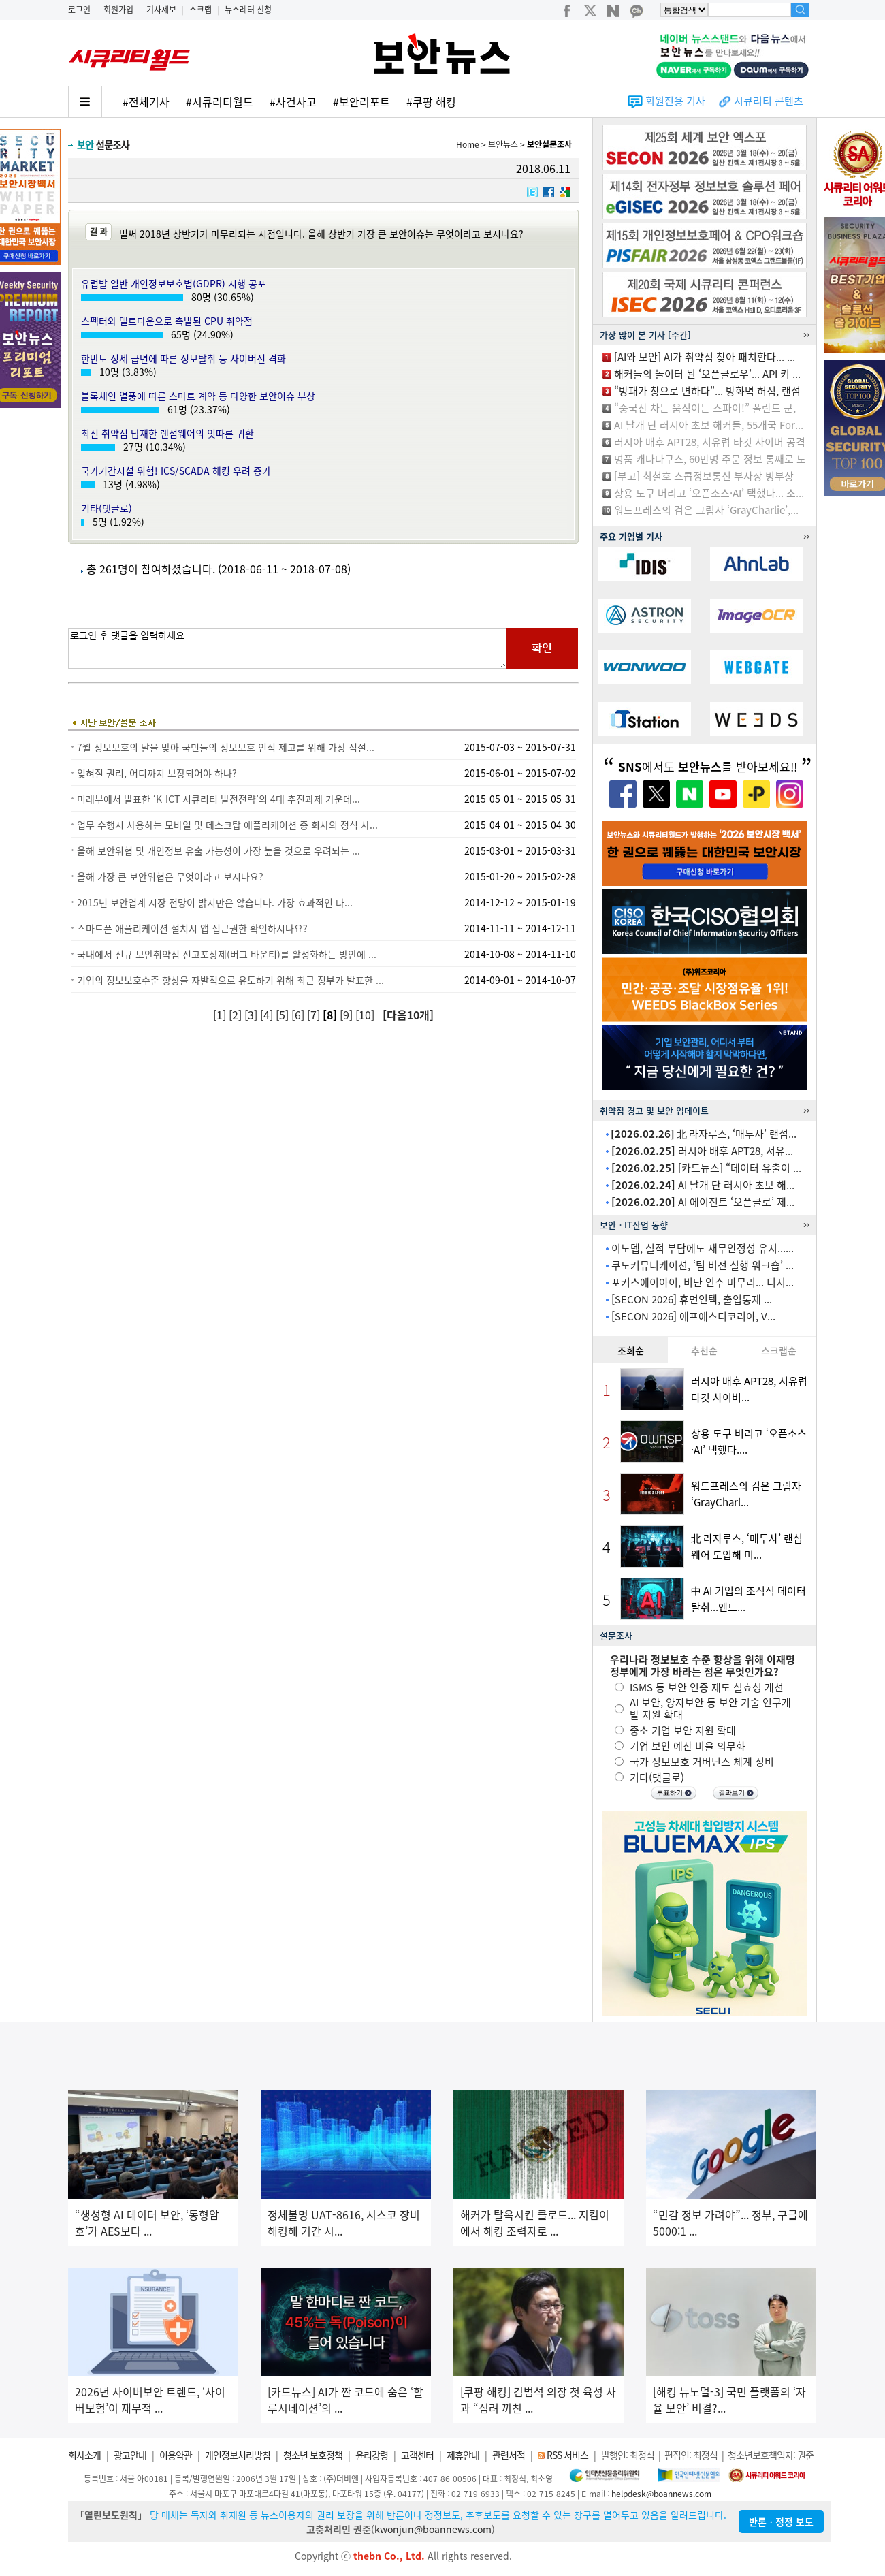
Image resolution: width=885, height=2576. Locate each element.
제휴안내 (463, 2455)
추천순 (704, 1350)
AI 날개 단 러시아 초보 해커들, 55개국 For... (708, 424)
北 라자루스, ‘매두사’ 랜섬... (703, 1133)
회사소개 (84, 2455)
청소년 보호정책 (312, 2455)
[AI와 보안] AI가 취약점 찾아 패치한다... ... (704, 356)
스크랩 (200, 9)
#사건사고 (293, 101)
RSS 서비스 (567, 2455)
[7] (315, 1014)
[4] (268, 1014)
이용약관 (175, 2455)
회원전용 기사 (675, 100)
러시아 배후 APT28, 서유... (702, 1150)
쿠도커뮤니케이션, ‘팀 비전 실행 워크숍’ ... (702, 1265)
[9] (347, 1014)
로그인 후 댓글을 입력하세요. (287, 648)
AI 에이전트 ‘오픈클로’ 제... (702, 1201)
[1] (221, 1014)
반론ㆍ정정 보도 (781, 2521)
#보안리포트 (361, 101)
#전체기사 (146, 101)
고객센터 (417, 2455)
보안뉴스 (503, 144)
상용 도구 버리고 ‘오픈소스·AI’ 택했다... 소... (709, 493)
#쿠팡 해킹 (431, 101)
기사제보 (161, 9)
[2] (236, 1014)
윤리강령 (371, 2455)
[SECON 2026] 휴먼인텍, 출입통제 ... (691, 1299)
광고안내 (130, 2455)
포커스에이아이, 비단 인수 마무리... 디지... (702, 1282)
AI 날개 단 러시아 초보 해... (702, 1184)
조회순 (630, 1350)
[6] (299, 1014)
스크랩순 (778, 1350)
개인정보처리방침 (237, 2455)
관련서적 (508, 2455)
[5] (283, 1014)
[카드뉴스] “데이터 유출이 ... (706, 1167)
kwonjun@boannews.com (433, 2529)
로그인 (79, 9)
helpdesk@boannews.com (661, 2493)
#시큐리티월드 (219, 101)
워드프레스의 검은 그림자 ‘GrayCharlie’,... (706, 510)
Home (467, 144)
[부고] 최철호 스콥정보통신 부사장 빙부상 (704, 475)
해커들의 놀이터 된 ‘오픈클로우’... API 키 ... (707, 373)
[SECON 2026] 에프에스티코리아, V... (693, 1316)
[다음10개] (408, 1014)
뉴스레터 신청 (248, 9)
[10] (366, 1014)
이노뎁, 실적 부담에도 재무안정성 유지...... (702, 1248)
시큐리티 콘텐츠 (768, 100)
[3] (252, 1014)
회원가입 (118, 9)
